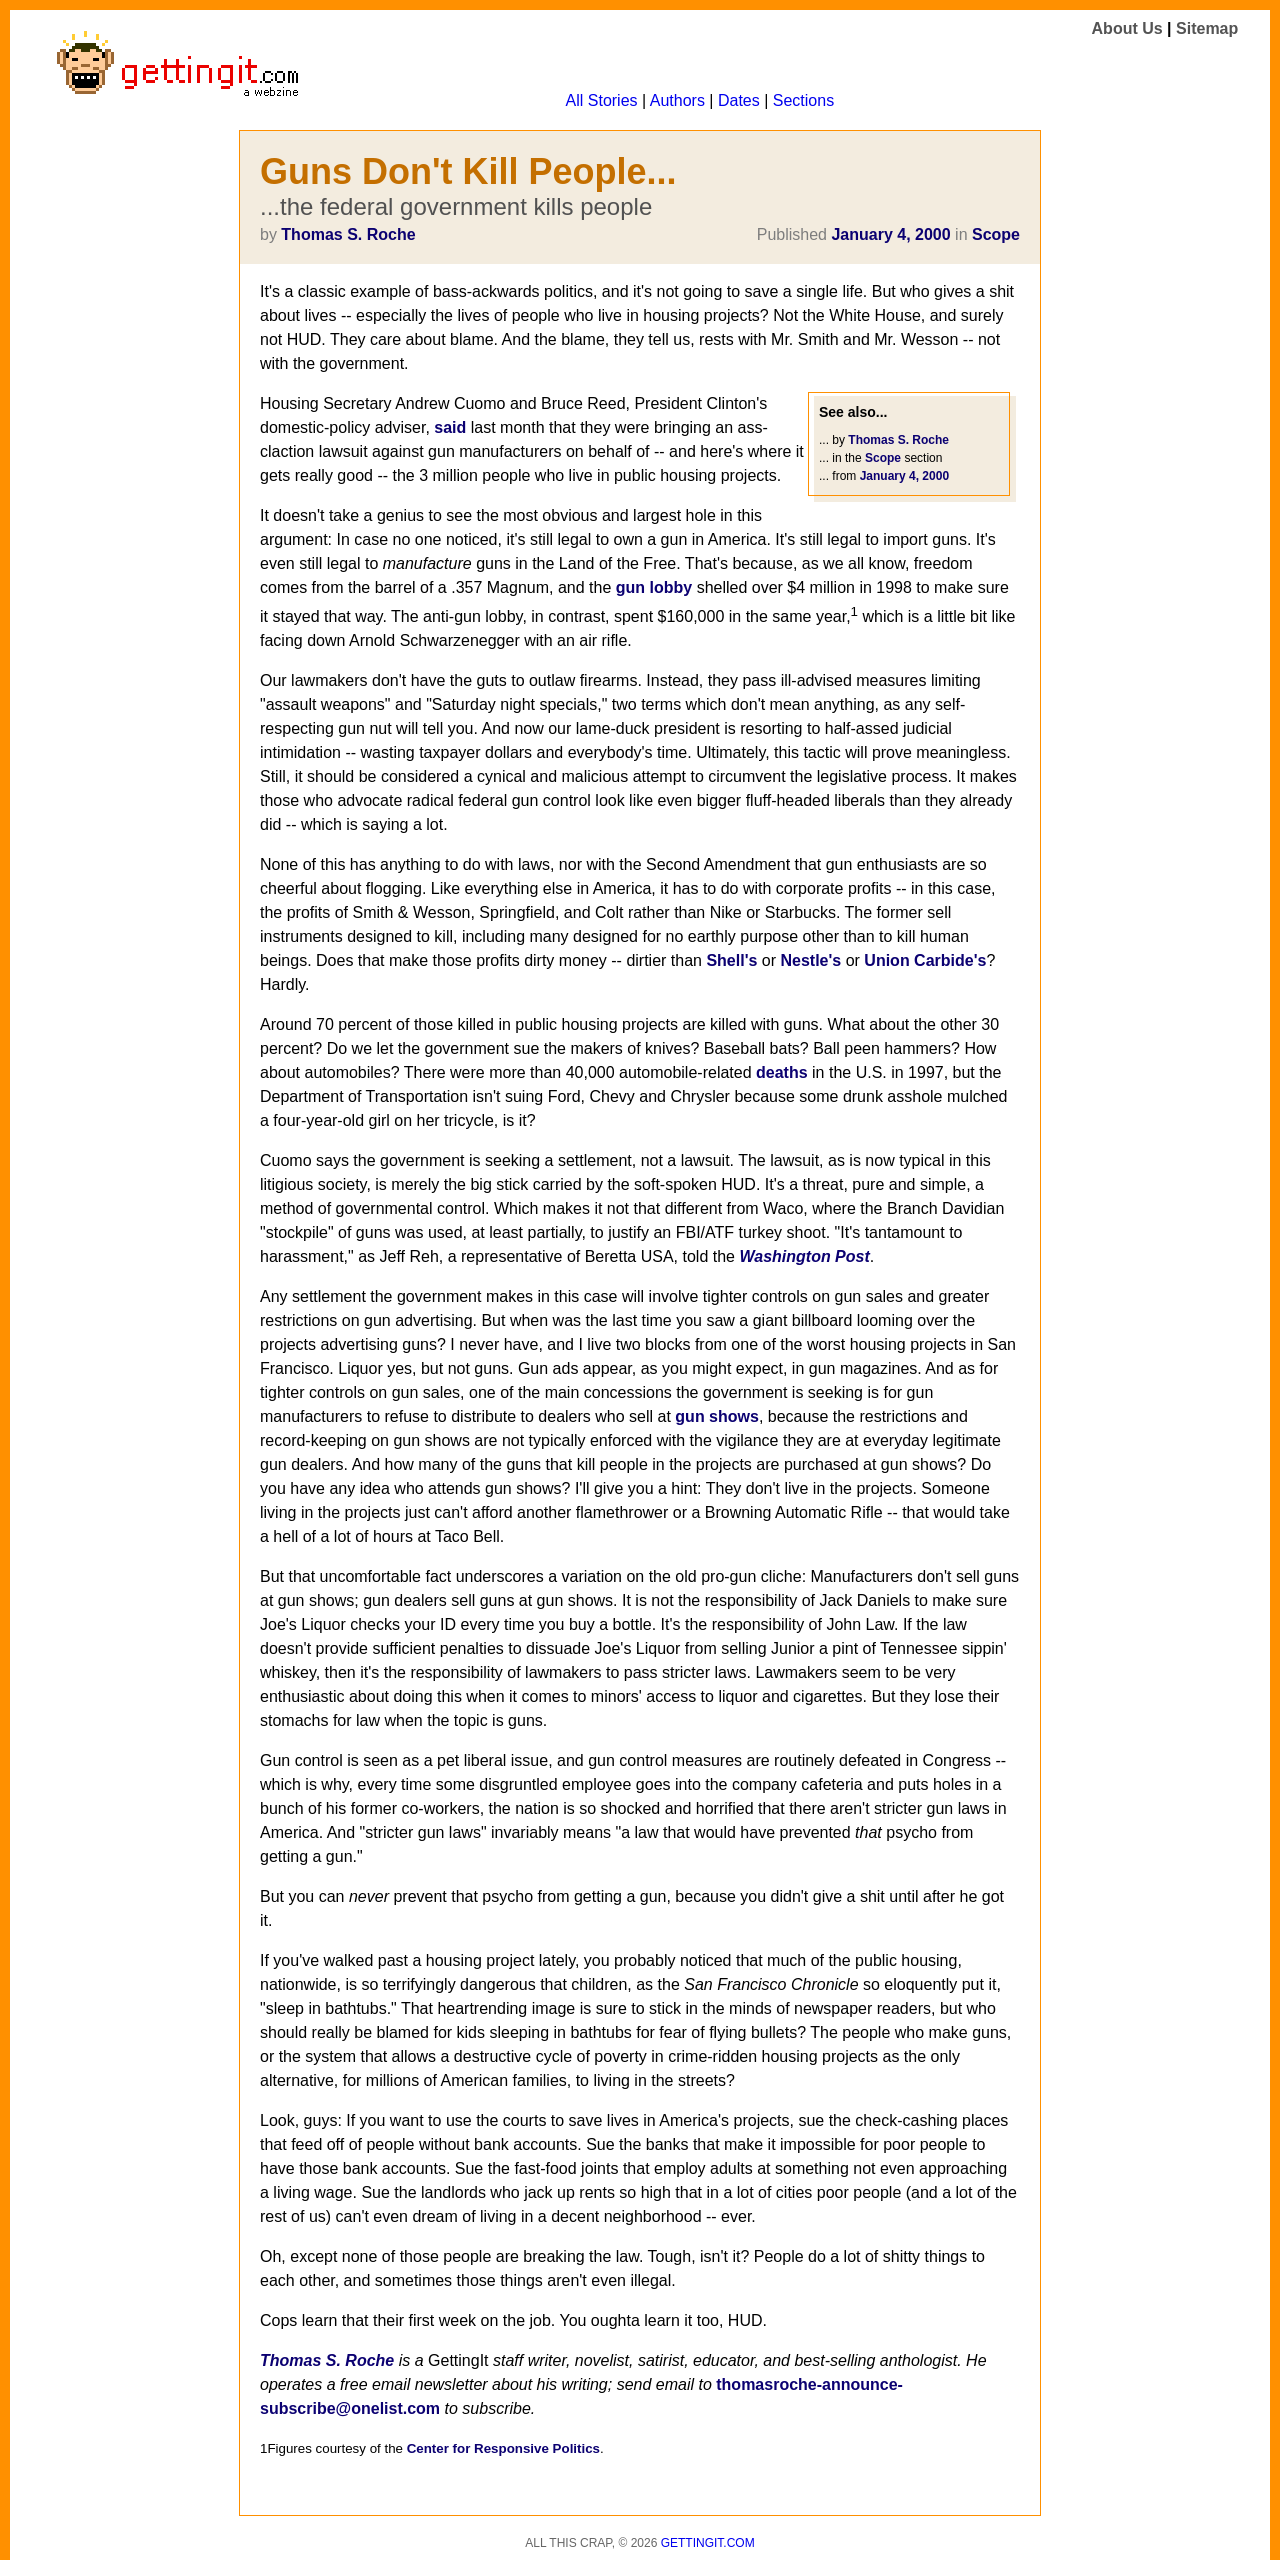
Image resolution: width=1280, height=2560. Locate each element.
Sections (803, 100)
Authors (677, 100)
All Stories (602, 100)
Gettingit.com (708, 2543)
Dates (739, 100)
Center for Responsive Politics (503, 2448)
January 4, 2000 (890, 234)
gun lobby (654, 587)
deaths (782, 1072)
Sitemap (1207, 28)
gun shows (717, 1416)
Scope (996, 234)
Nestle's (810, 960)
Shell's (731, 960)
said (450, 427)
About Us (1127, 28)
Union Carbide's (925, 960)
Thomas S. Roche (348, 234)
